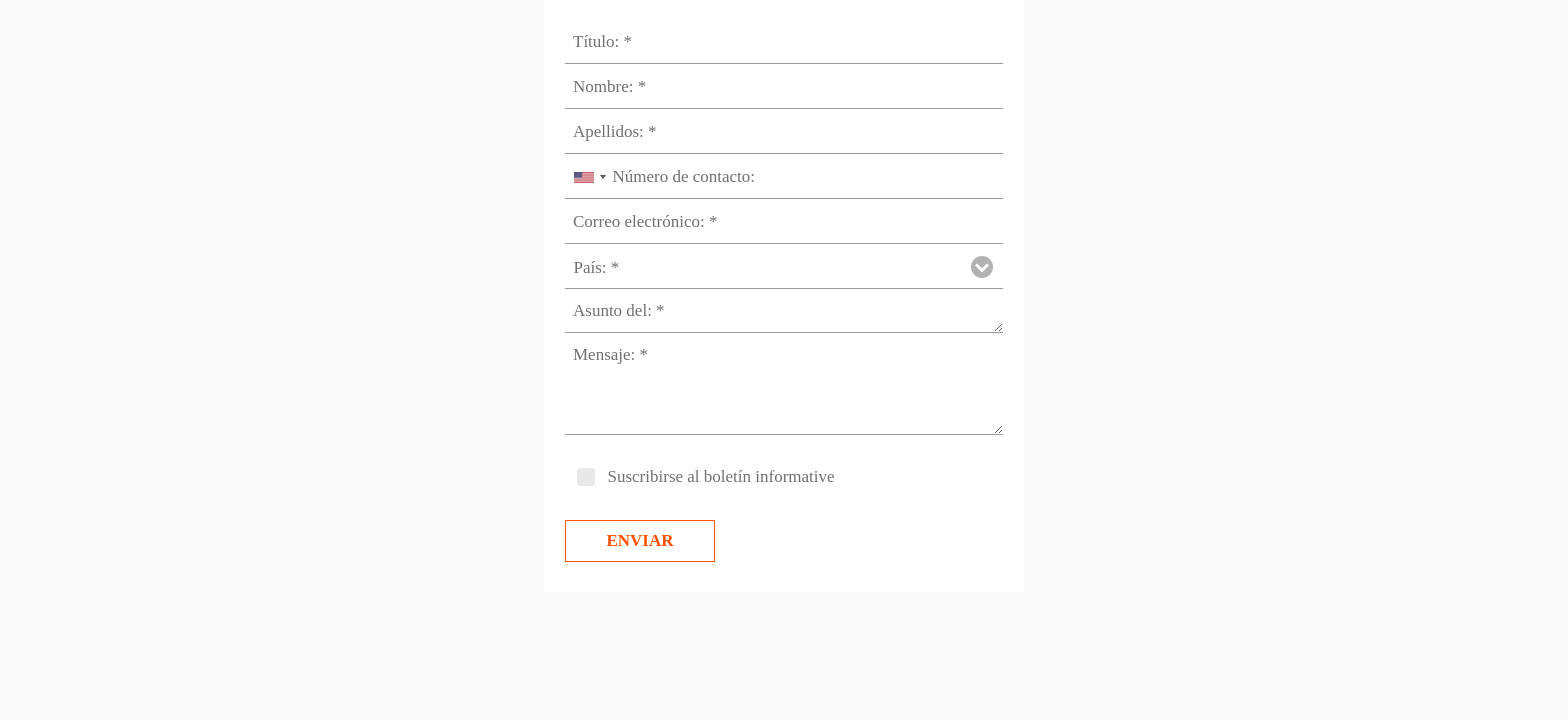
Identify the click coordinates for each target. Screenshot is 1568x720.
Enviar (639, 540)
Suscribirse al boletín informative (721, 476)
